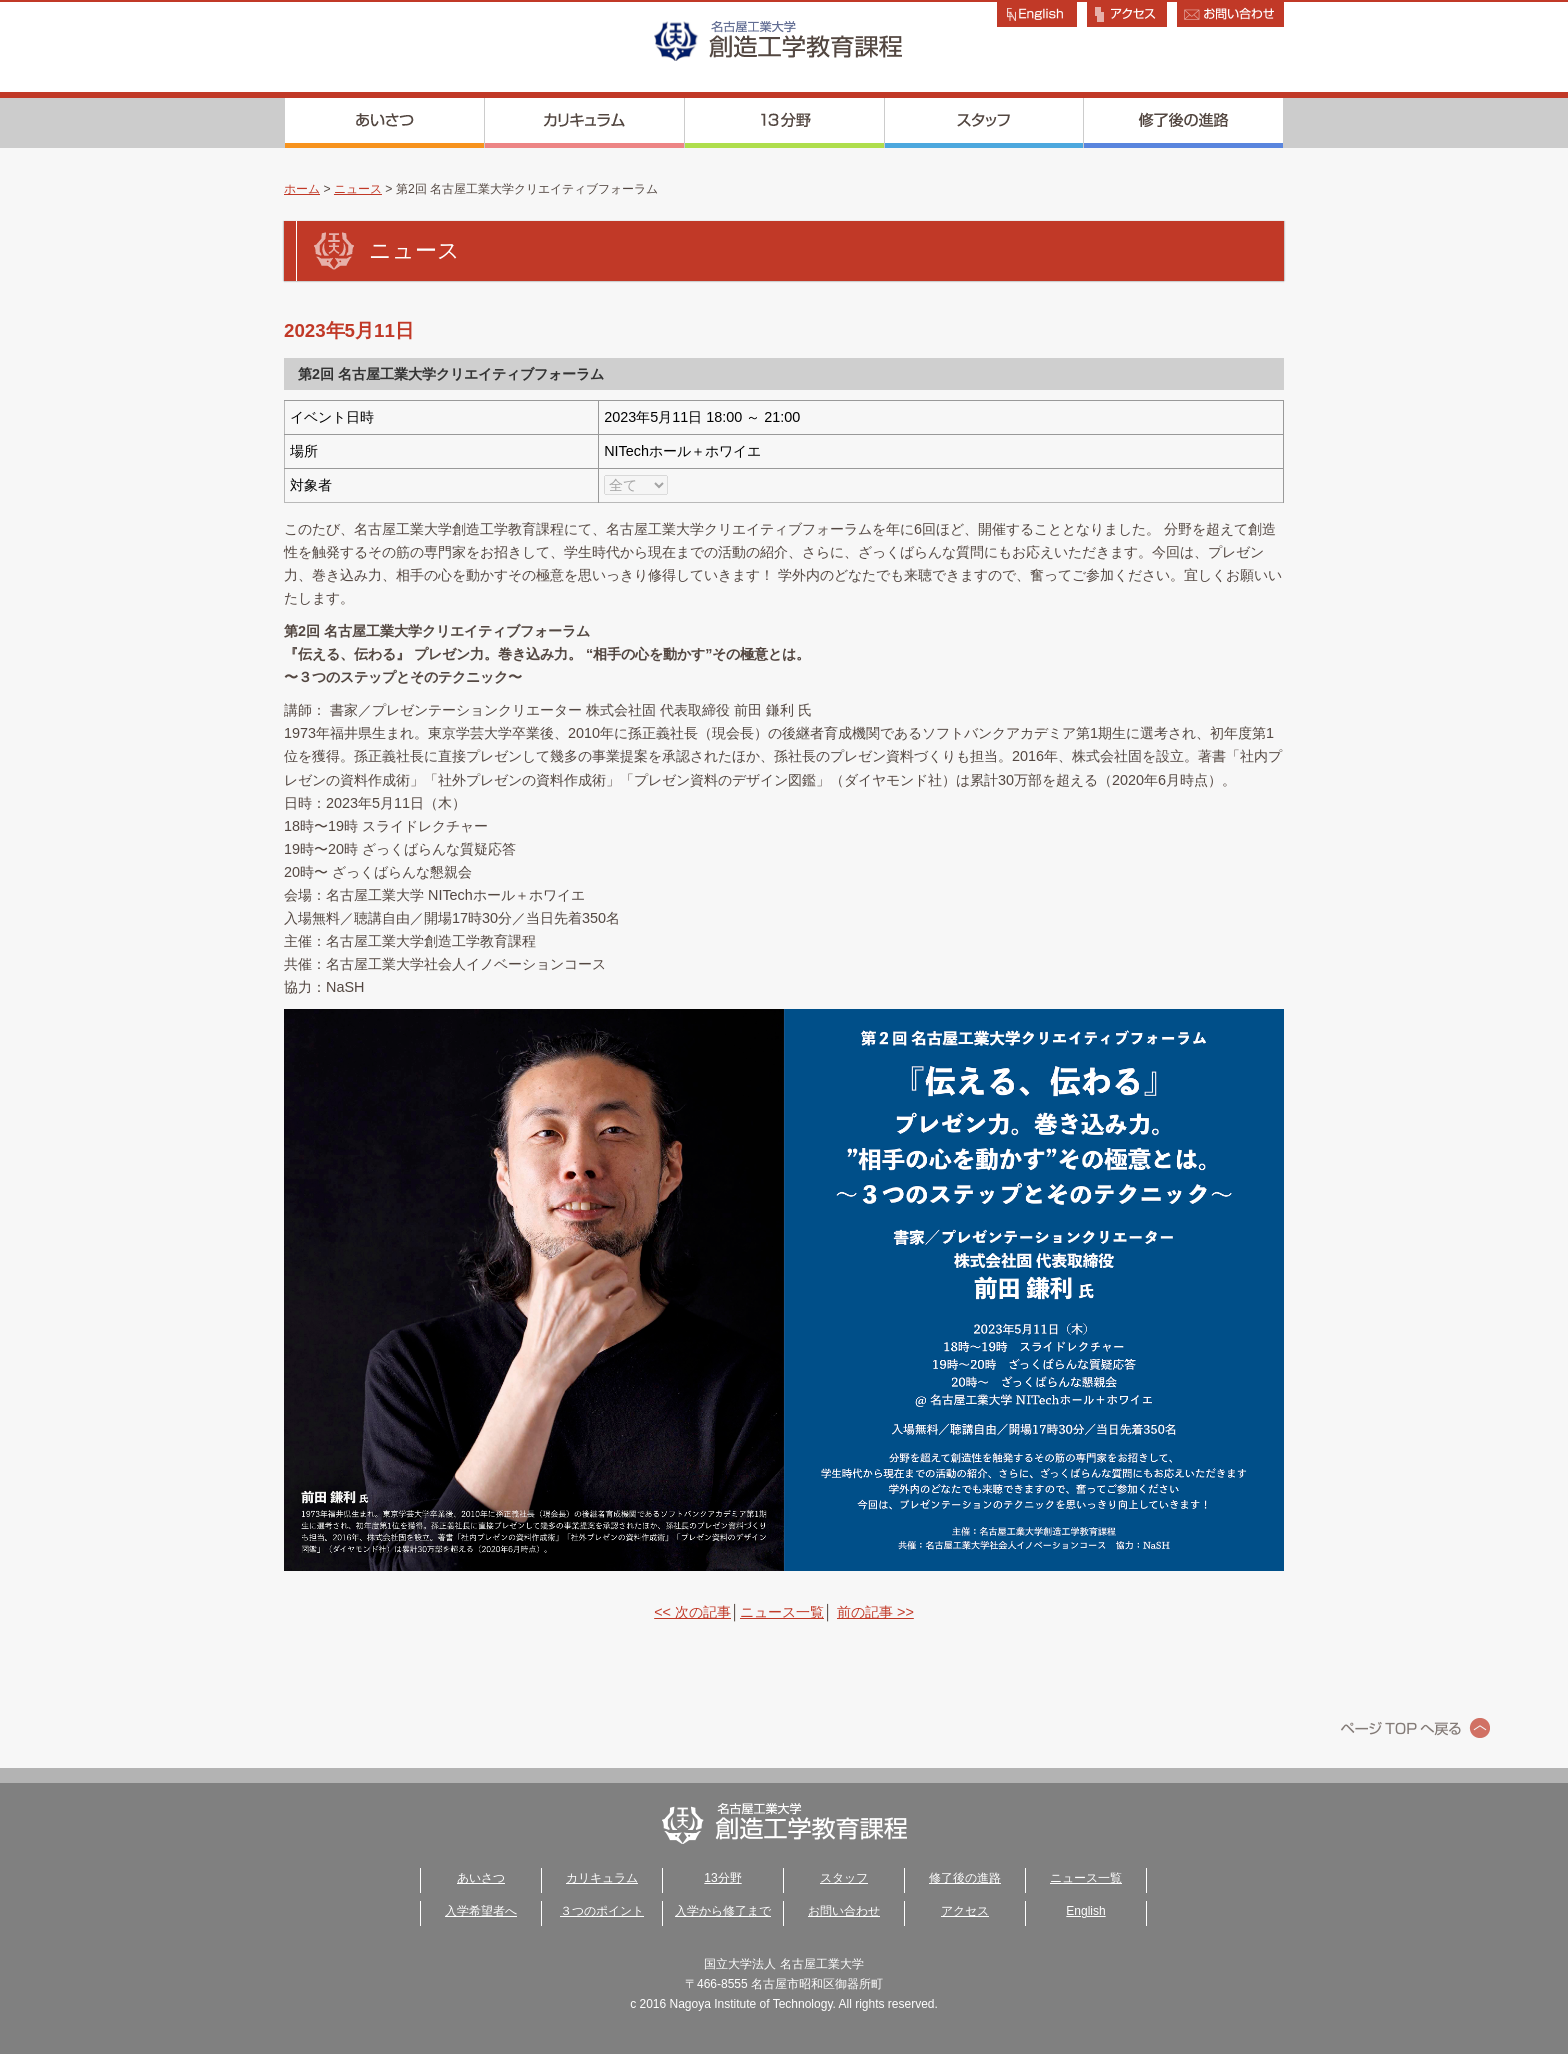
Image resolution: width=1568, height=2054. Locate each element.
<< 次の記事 (692, 1612)
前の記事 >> (875, 1612)
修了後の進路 (1184, 123)
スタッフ (984, 123)
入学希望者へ (481, 1911)
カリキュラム (585, 123)
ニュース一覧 (782, 1612)
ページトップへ (1415, 1728)
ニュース (358, 189)
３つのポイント (602, 1911)
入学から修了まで (723, 1911)
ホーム (302, 189)
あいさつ (384, 123)
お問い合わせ (844, 1911)
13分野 (785, 123)
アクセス (965, 1911)
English (1085, 1911)
